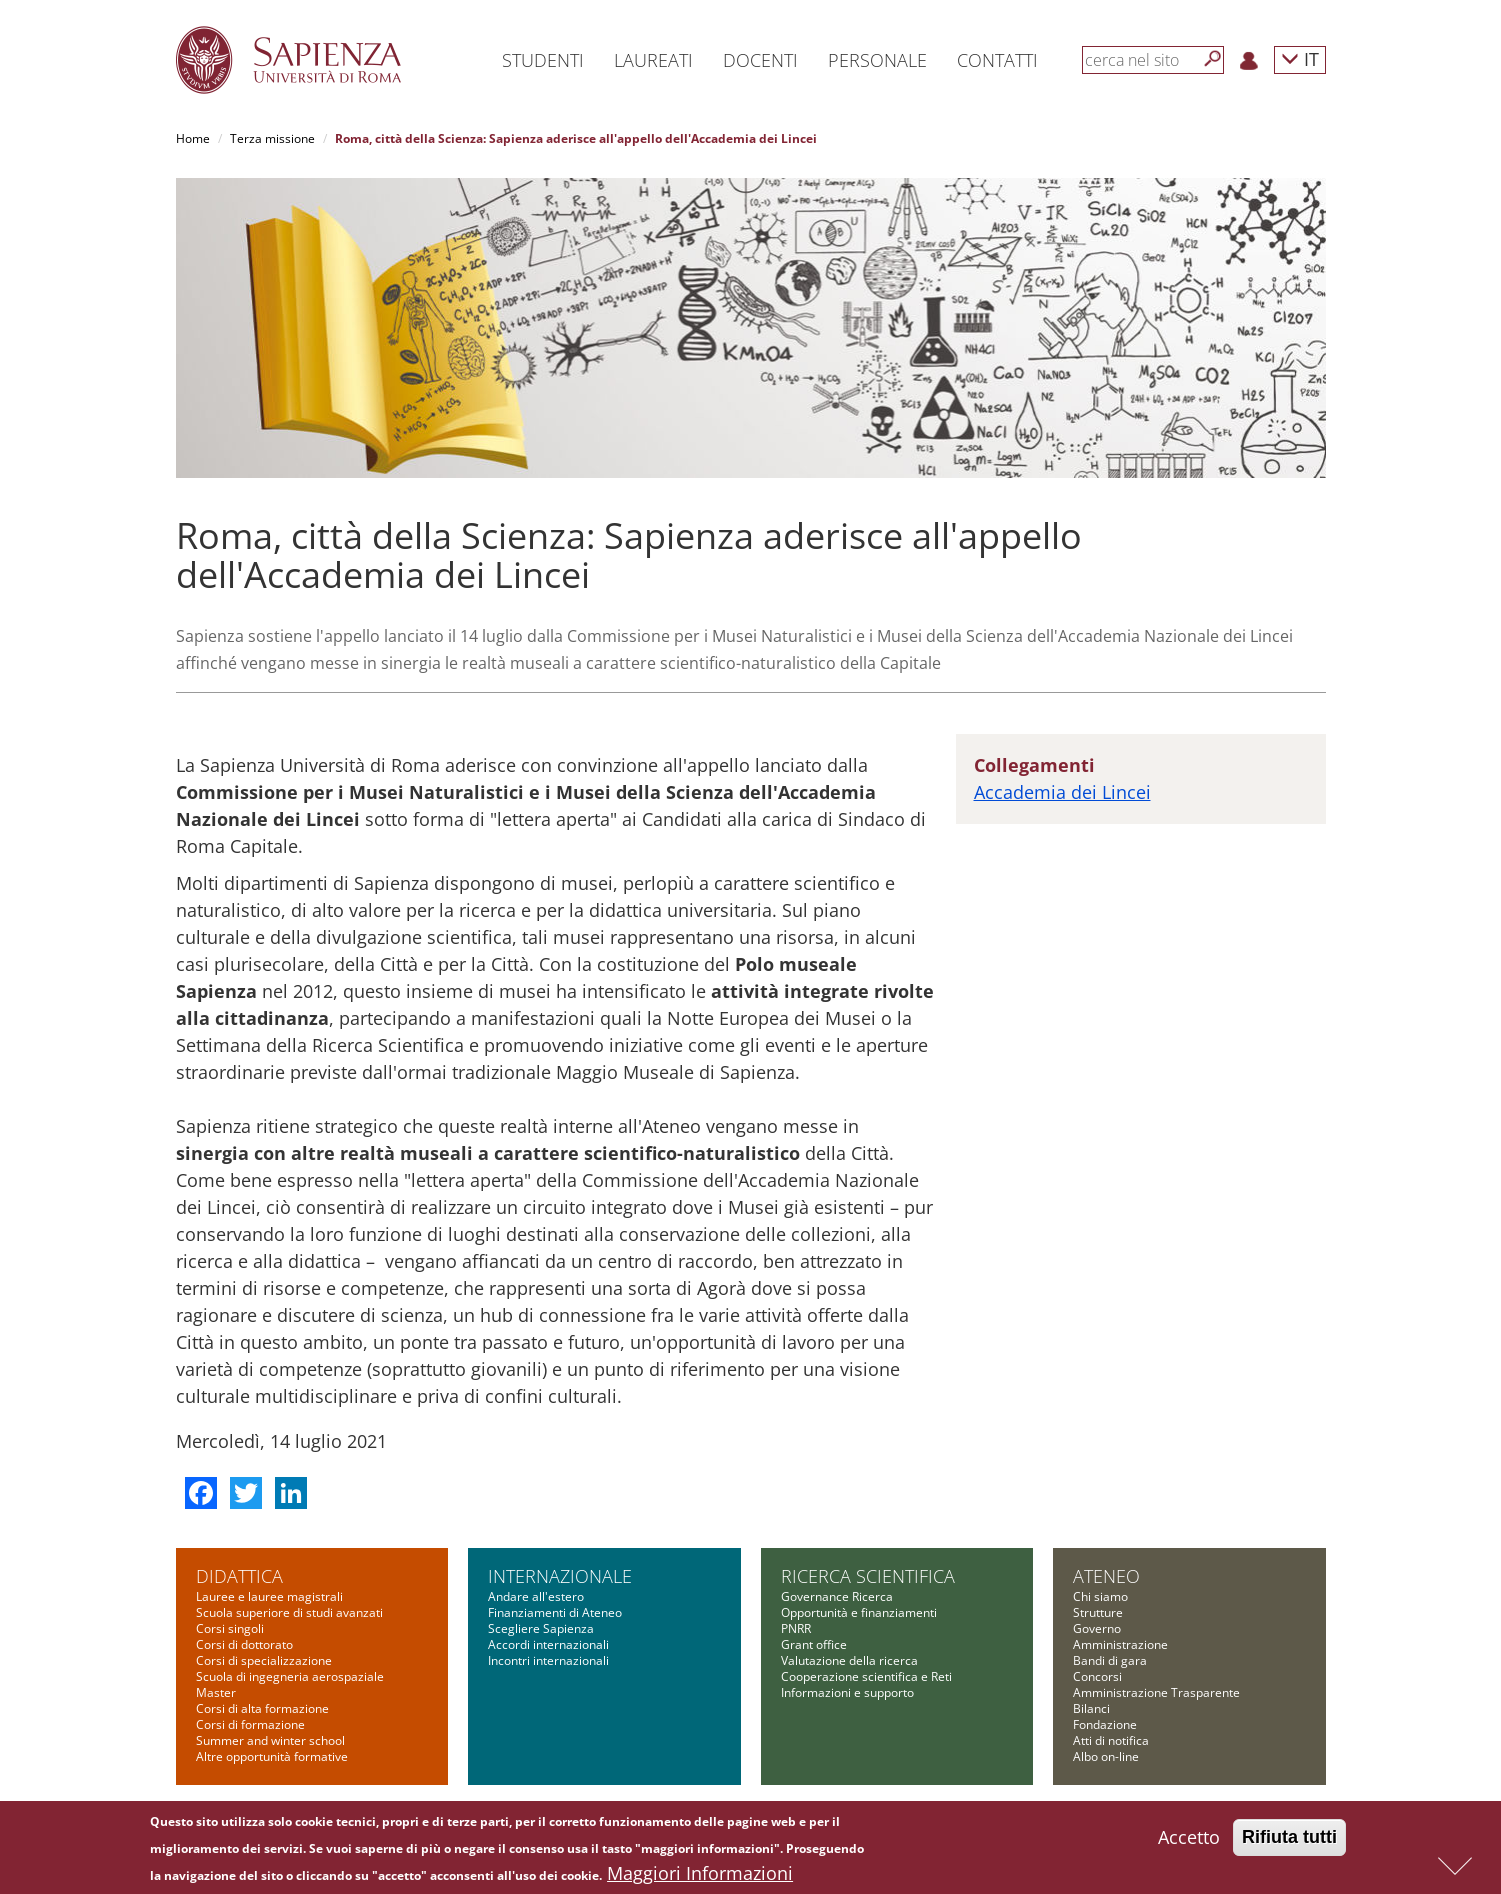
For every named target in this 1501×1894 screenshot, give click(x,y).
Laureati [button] (653, 60)
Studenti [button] (543, 60)
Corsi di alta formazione (262, 1708)
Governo (1097, 1628)
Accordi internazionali (548, 1644)
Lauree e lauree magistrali (269, 1596)
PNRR (796, 1628)
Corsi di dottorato (244, 1644)
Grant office (814, 1644)
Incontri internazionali (548, 1660)
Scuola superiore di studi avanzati (289, 1612)
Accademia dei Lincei (1062, 792)
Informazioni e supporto (847, 1692)
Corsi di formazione (250, 1724)
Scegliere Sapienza (541, 1628)
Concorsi (1097, 1676)
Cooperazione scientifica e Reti (866, 1676)
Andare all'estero (536, 1596)
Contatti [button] (997, 60)
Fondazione (1105, 1724)
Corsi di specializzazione (264, 1660)
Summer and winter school (270, 1740)
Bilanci (1091, 1708)
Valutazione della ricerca (849, 1660)
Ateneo (1106, 1576)
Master (216, 1692)
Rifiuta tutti (1289, 1840)
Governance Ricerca (837, 1596)
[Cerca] (1213, 59)
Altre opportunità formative (272, 1756)
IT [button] (1300, 58)
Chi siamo (1100, 1596)
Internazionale (560, 1576)
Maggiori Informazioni (700, 1876)
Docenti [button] (760, 60)
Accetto (1189, 1840)
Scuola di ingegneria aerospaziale (290, 1676)
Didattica (239, 1576)
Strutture (1098, 1612)
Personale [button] (877, 60)
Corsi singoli (230, 1628)
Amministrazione (1120, 1644)
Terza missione (272, 138)
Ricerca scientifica (868, 1576)
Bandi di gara (1110, 1660)
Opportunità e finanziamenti (859, 1612)
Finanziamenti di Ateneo (555, 1612)
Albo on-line (1106, 1756)
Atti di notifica (1111, 1740)
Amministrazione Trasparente (1156, 1692)
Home (193, 138)
